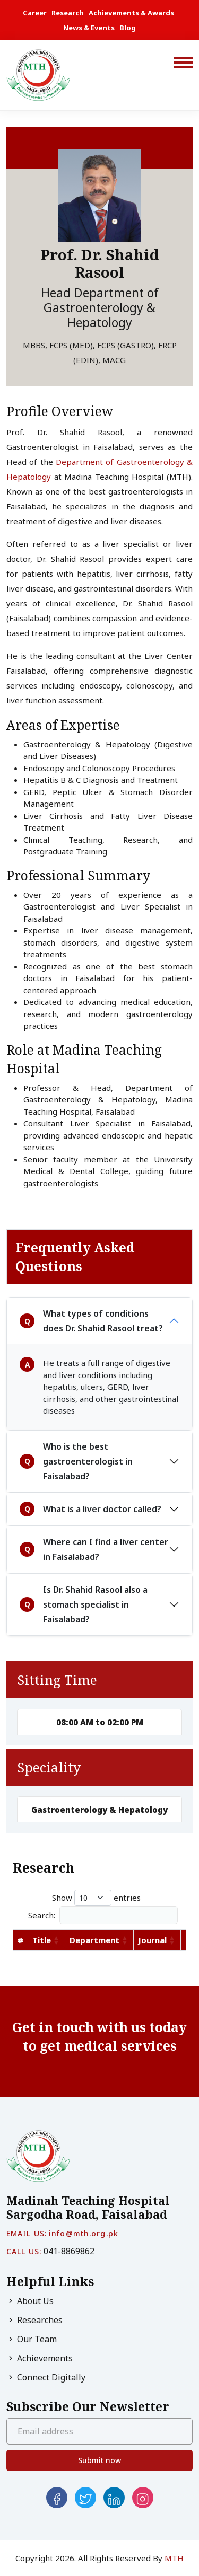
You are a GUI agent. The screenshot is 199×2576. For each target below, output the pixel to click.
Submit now (99, 2460)
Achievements (39, 2358)
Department (94, 1940)
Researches (34, 2320)
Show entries (96, 1898)
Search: (103, 1915)
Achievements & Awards (131, 12)
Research (67, 12)
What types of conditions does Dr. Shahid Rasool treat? (91, 1321)
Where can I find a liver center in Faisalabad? (94, 1549)
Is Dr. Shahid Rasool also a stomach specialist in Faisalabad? (84, 1604)
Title (41, 1940)
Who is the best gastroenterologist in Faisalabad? (76, 1461)
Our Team (31, 2339)
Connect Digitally (45, 2377)
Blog (127, 27)
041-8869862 (69, 2251)
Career (35, 12)
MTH (174, 2558)
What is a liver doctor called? (90, 1509)
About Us (30, 2301)
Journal (152, 1940)
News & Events (89, 27)
